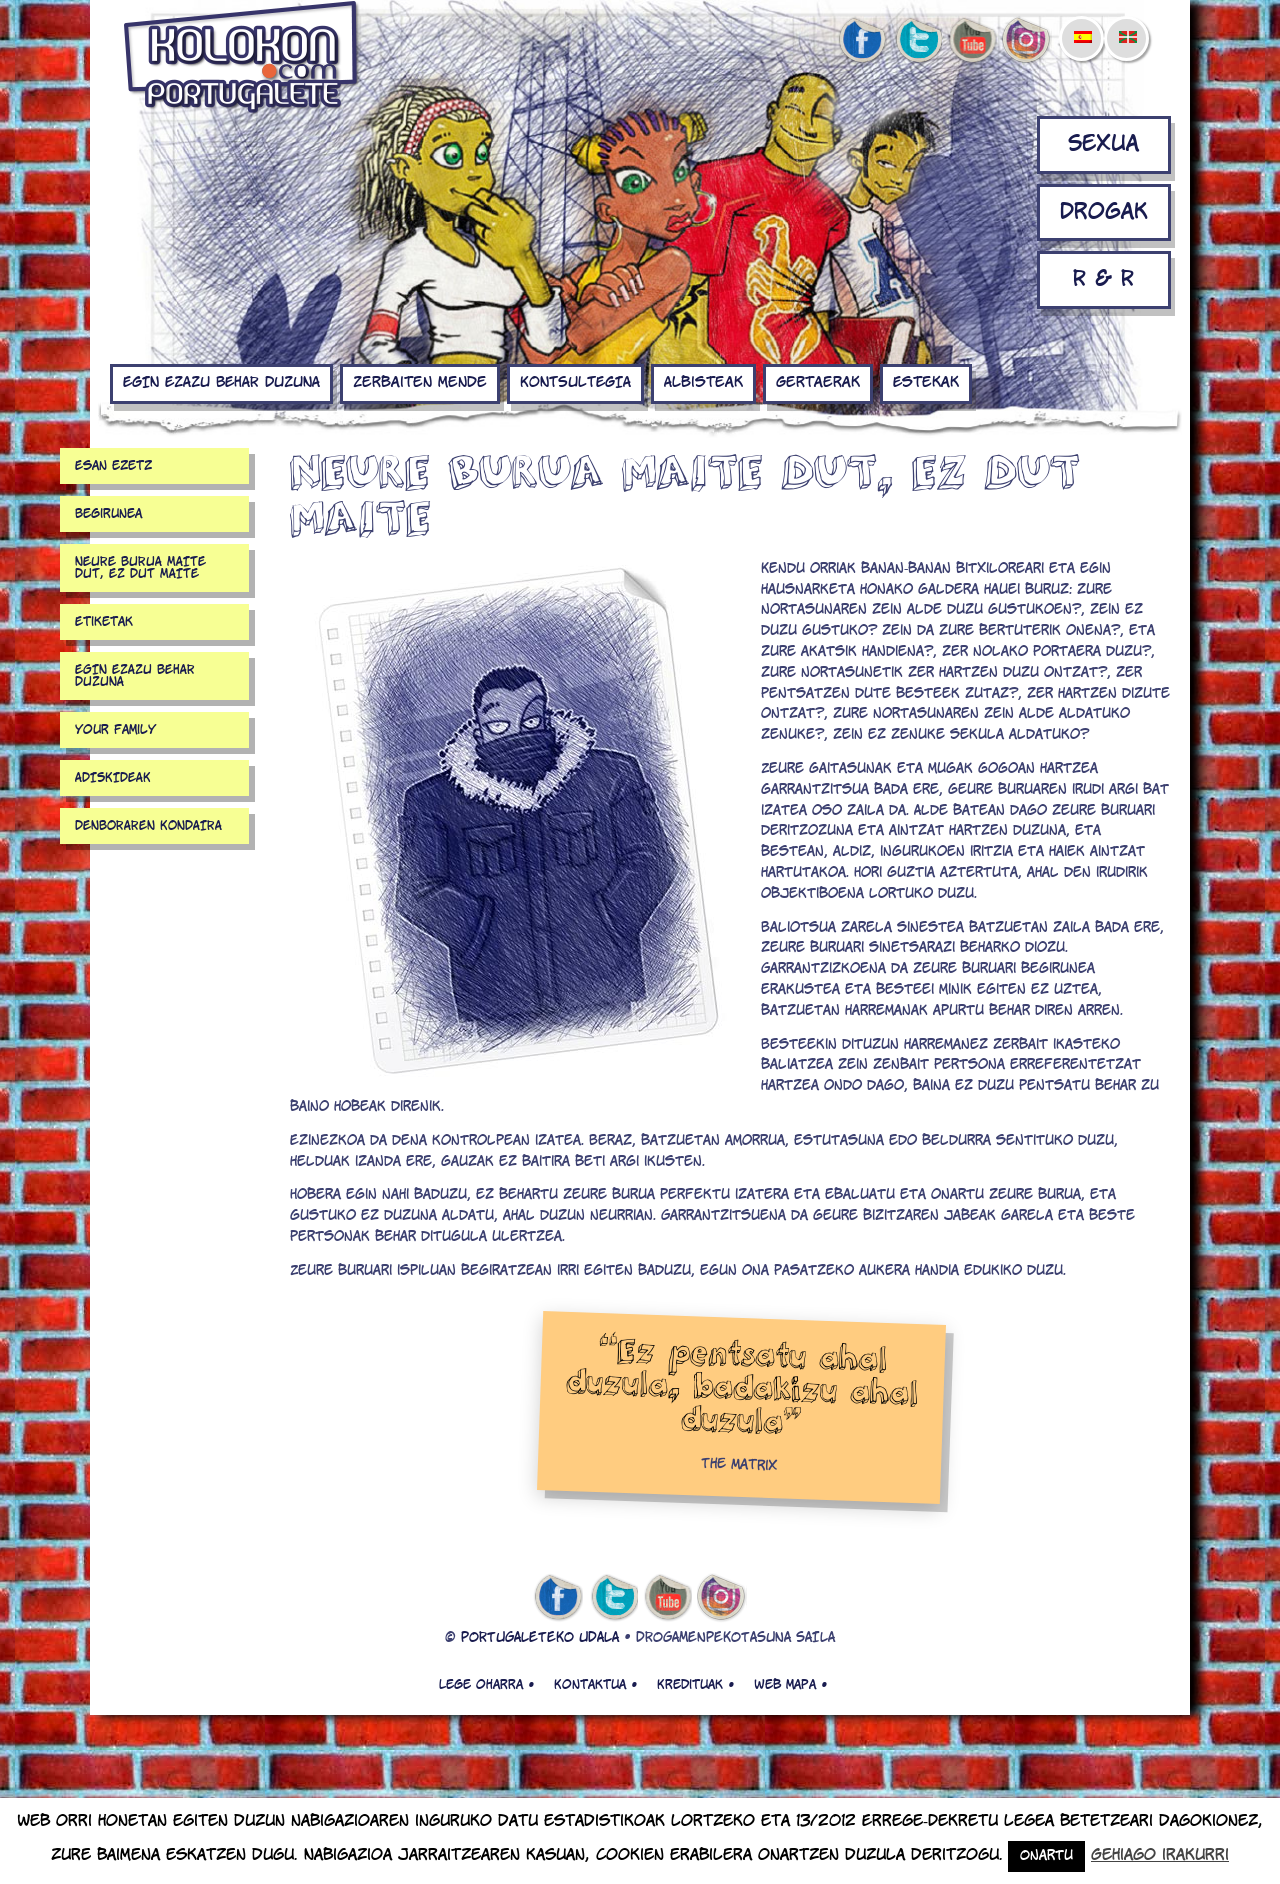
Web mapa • (790, 1685)
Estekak (926, 383)
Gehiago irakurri (1160, 1855)
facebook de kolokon (862, 41)
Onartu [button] (1046, 1856)
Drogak (1104, 212)
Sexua (1103, 144)
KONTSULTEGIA (575, 383)
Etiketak (104, 622)
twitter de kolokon (917, 41)
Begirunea (108, 514)
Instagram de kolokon (1027, 41)
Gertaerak (818, 383)
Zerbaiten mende (420, 383)
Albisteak (703, 383)
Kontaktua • (595, 1685)
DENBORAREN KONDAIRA (148, 826)
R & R (1103, 279)
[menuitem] (1082, 24)
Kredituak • (695, 1685)
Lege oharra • (486, 1685)
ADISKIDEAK (113, 778)
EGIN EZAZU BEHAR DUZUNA (221, 383)
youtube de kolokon (972, 41)
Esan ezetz (113, 466)
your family (115, 730)
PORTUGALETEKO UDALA (540, 1638)
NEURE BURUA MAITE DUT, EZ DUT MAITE (140, 568)
